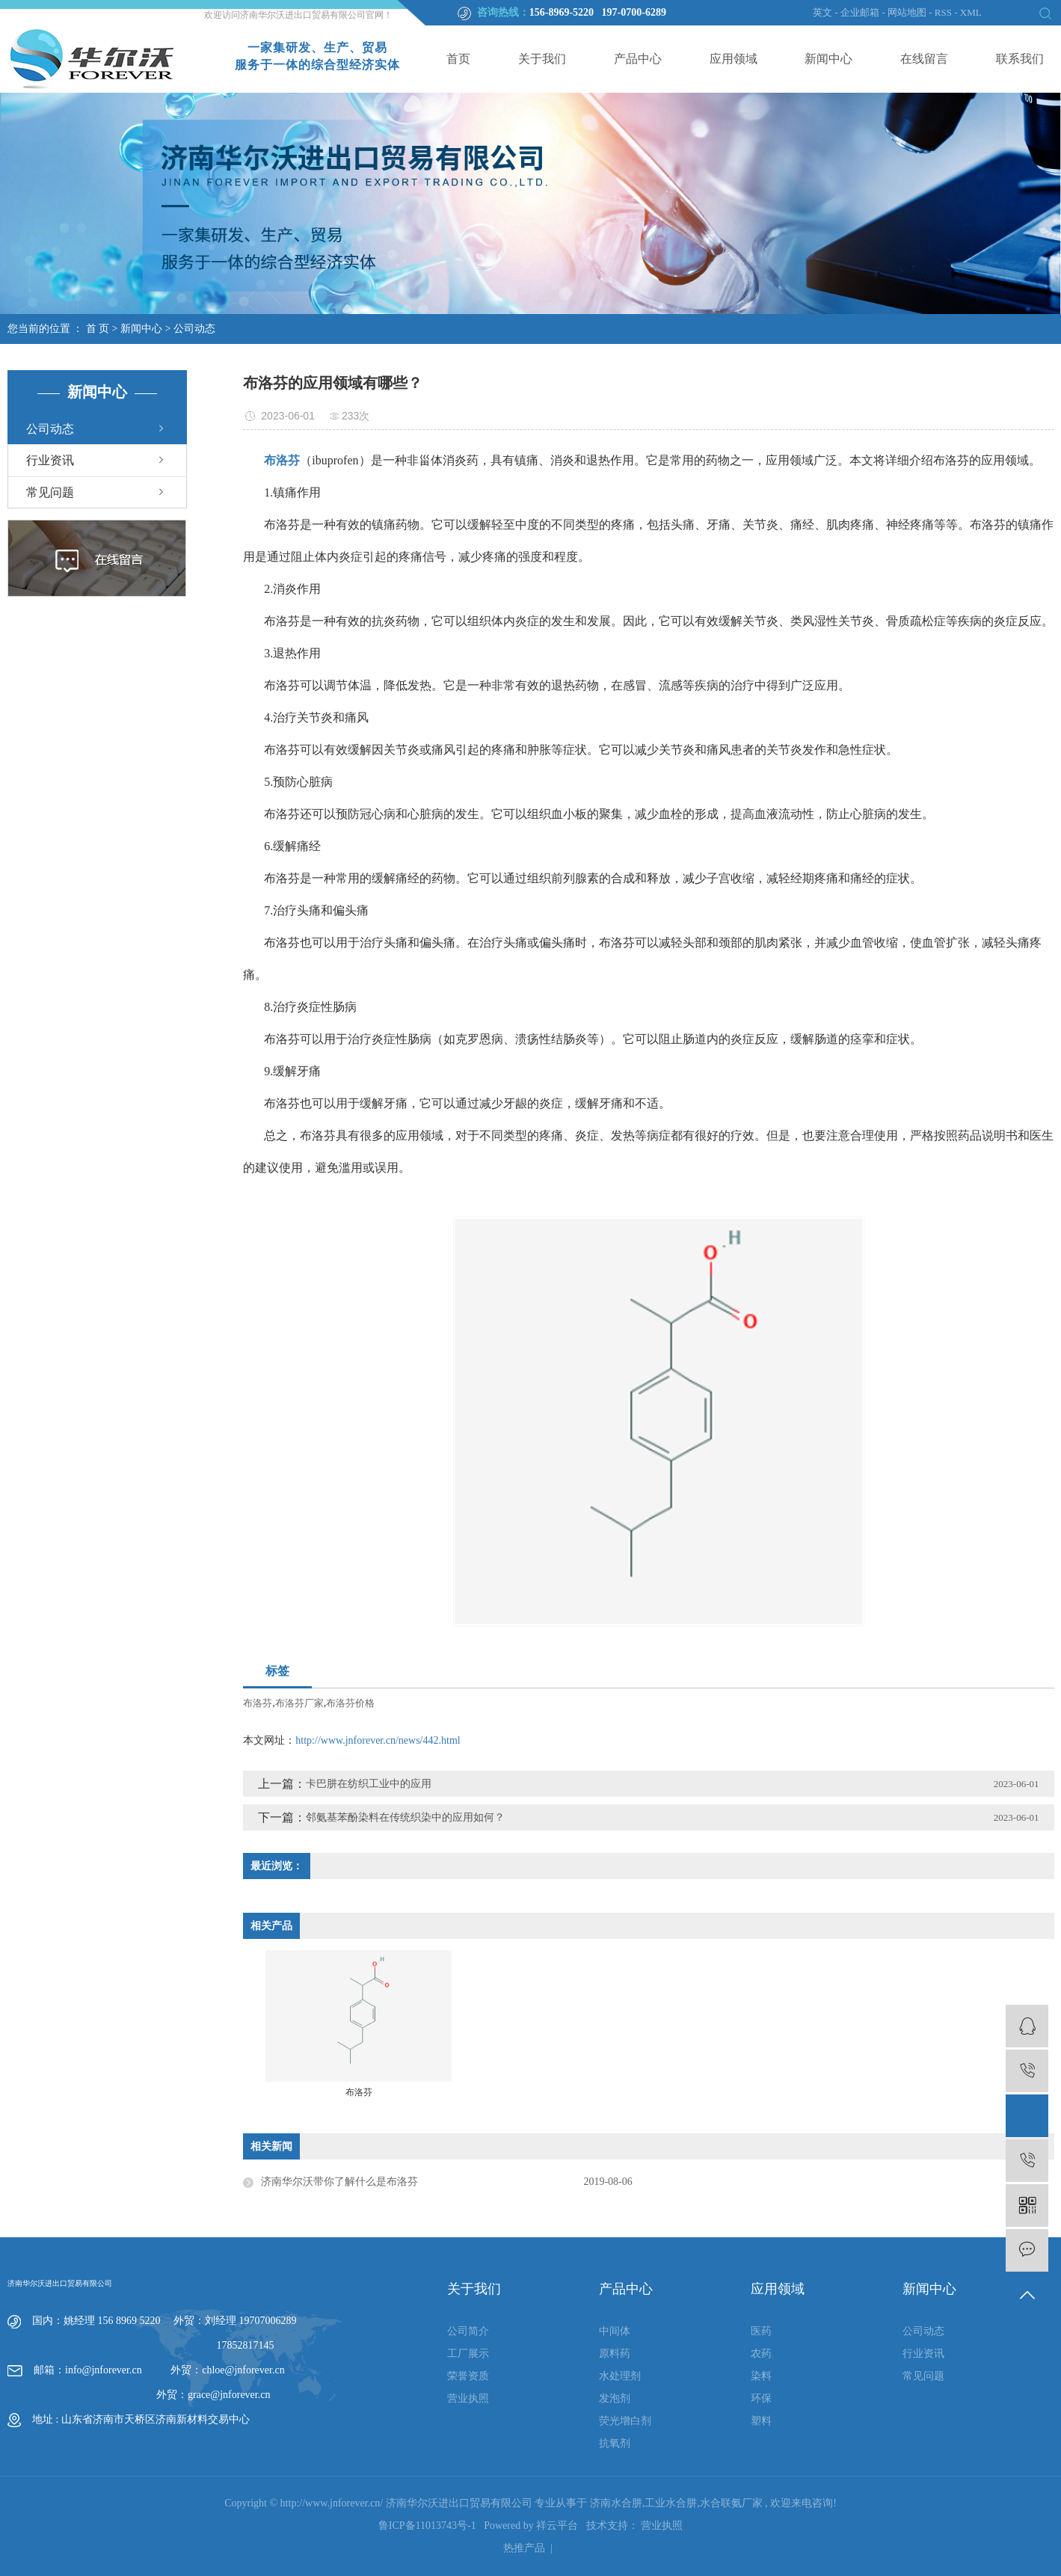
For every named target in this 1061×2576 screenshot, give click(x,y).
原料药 (614, 2353)
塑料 (761, 2420)
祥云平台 (557, 2525)
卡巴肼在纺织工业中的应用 (368, 1783)
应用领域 (733, 58)
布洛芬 (257, 1703)
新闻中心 (828, 58)
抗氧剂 (614, 2443)
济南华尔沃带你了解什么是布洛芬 (339, 2181)
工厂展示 (468, 2353)
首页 (458, 58)
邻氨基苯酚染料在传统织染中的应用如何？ (405, 1817)
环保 (761, 2398)
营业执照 (468, 2398)
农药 (761, 2353)
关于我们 (542, 58)
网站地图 (908, 12)
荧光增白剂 (625, 2420)
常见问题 (50, 492)
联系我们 (1020, 58)
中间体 (614, 2331)
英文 (822, 12)
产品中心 (638, 58)
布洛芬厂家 (299, 1703)
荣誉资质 (468, 2376)
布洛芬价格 (350, 1703)
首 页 (98, 328)
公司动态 (194, 328)
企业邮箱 (859, 12)
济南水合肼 (616, 2503)
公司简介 (468, 2331)
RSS (943, 12)
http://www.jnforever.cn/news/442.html (377, 1740)
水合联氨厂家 (731, 2503)
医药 (761, 2331)
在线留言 (924, 58)
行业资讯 (50, 460)
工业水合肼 (671, 2503)
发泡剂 (614, 2398)
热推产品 (524, 2548)
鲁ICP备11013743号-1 (427, 2525)
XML (971, 12)
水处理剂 (620, 2376)
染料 (761, 2376)
